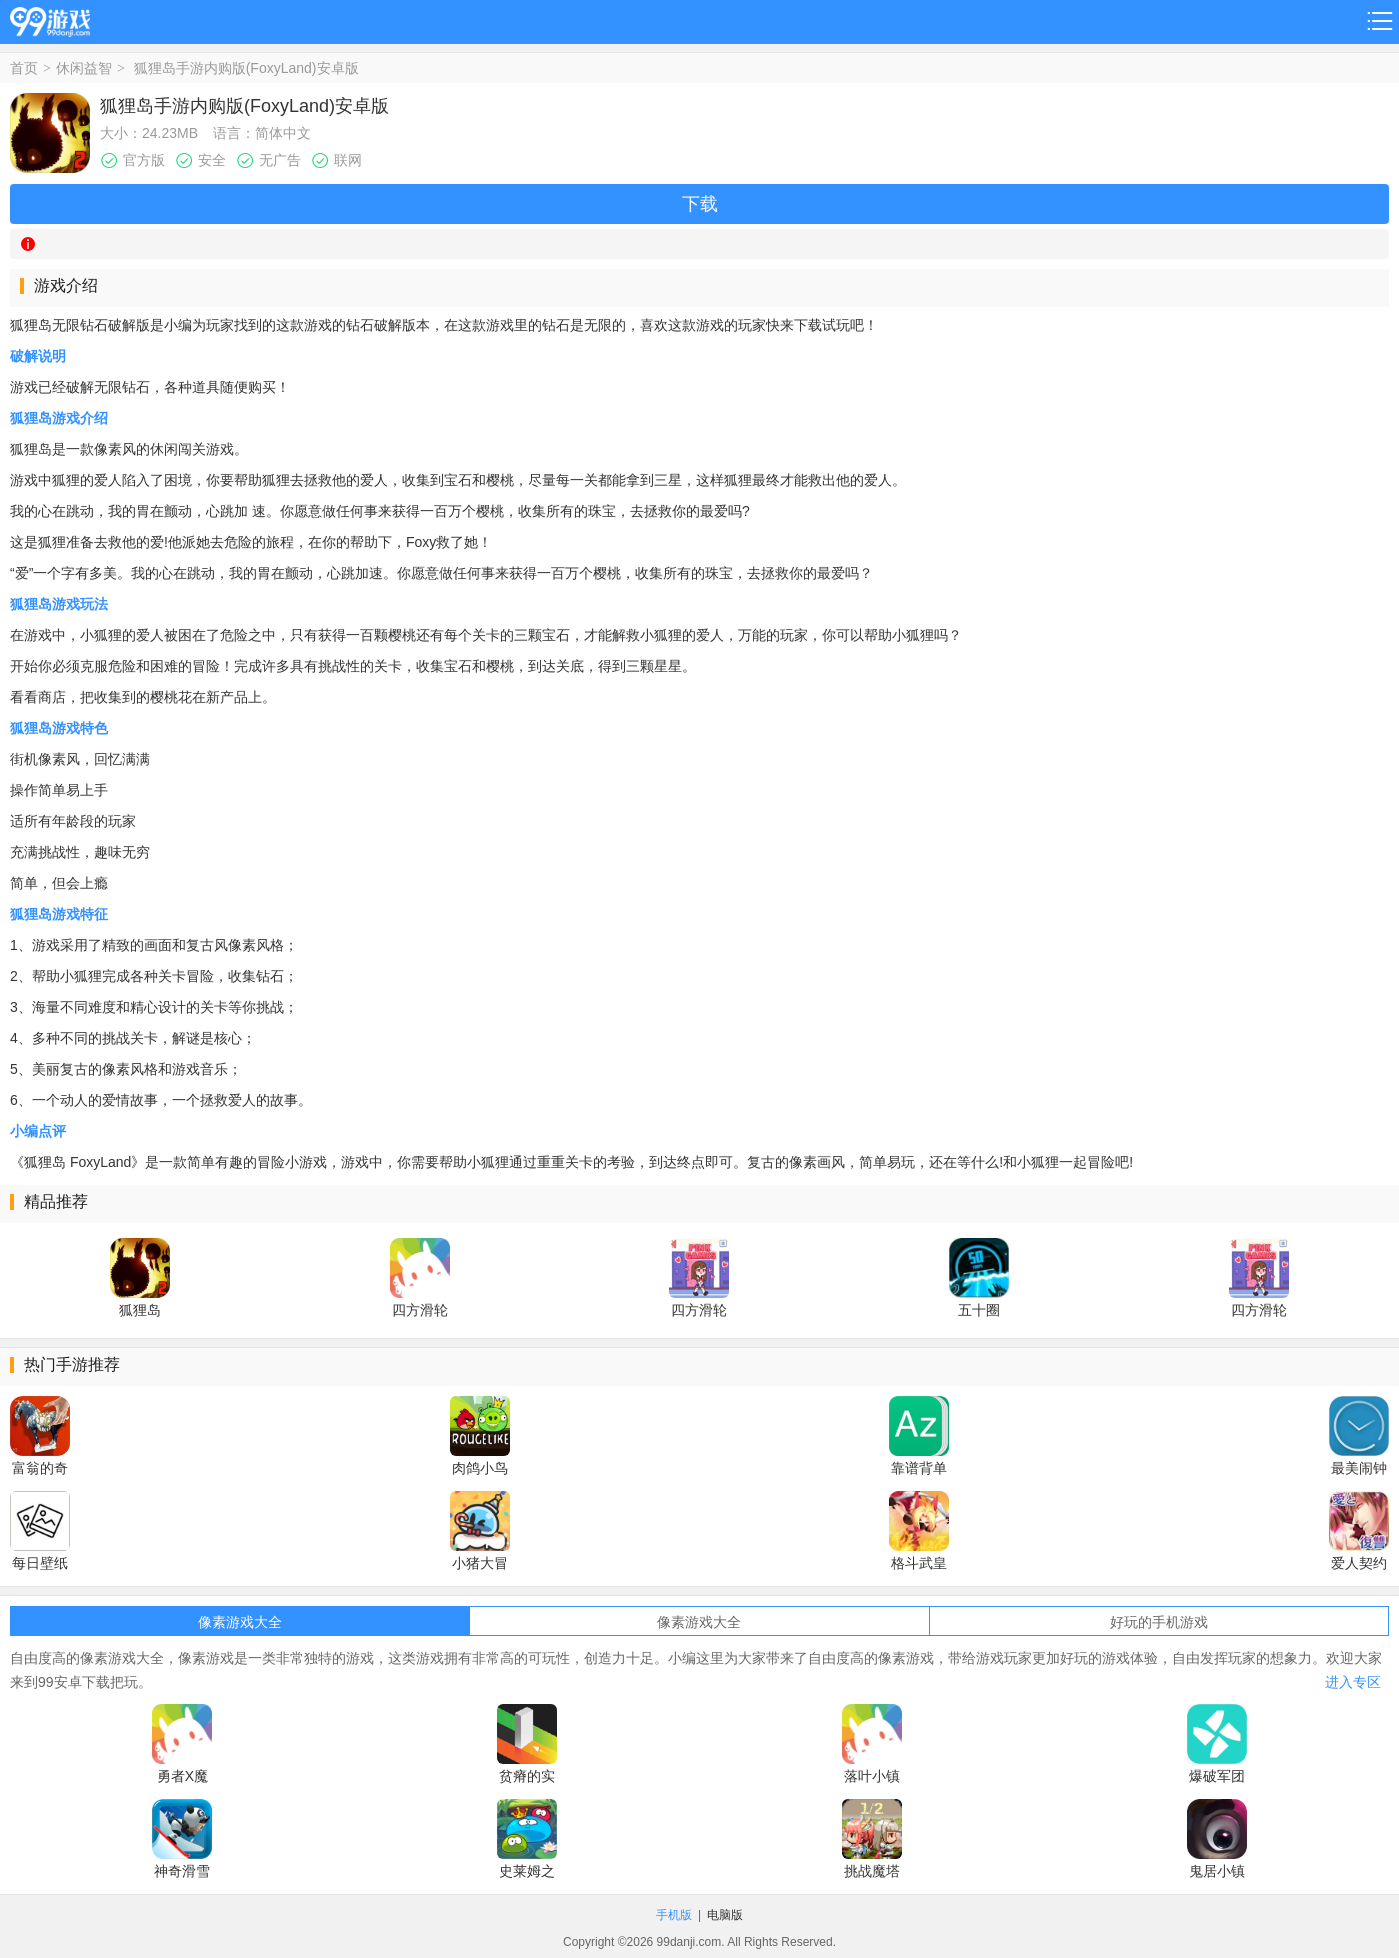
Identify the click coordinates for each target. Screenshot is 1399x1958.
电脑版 (725, 1915)
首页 (24, 68)
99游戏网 (50, 18)
